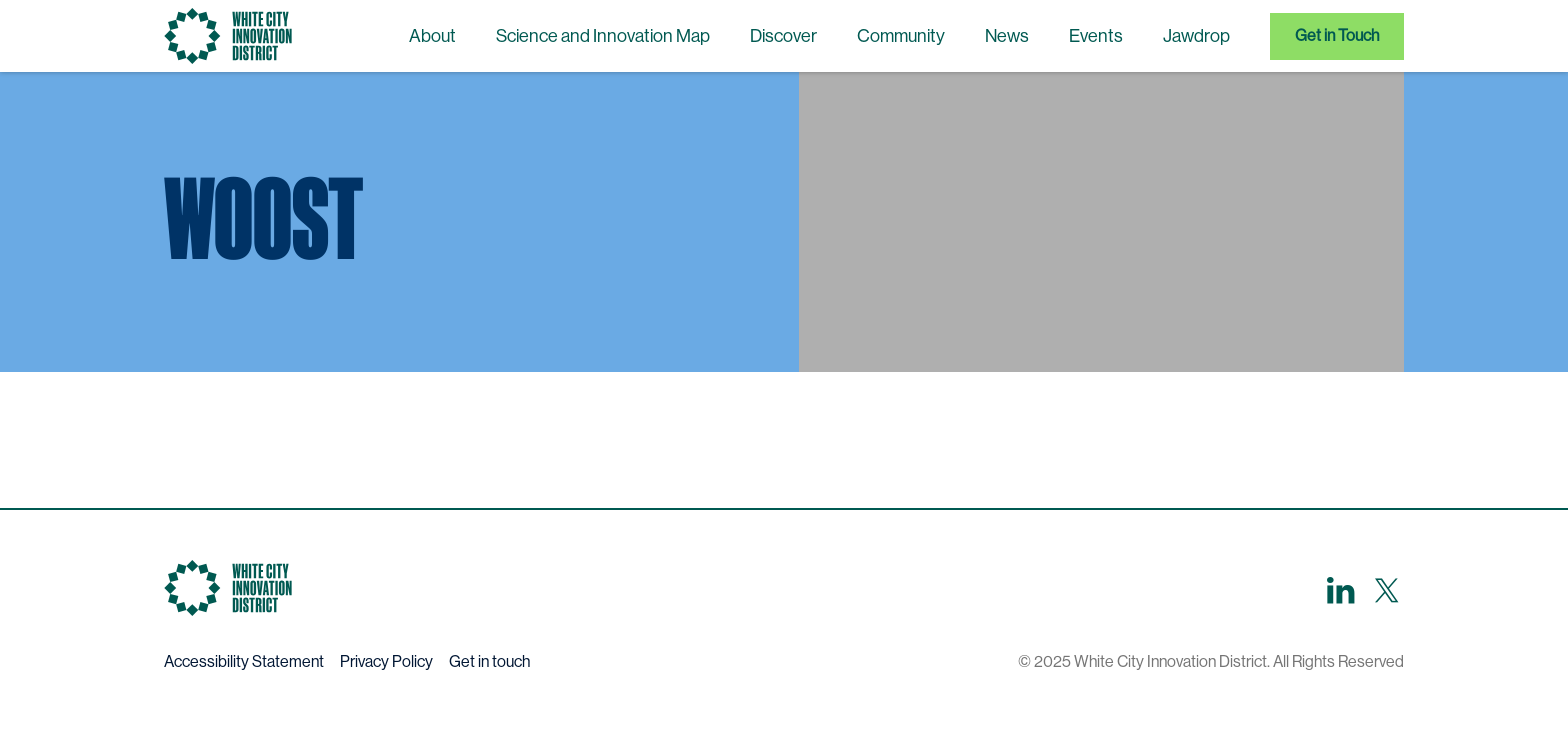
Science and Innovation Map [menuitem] (603, 36)
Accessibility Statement (244, 661)
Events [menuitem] (1096, 36)
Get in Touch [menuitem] (1337, 35)
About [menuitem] (432, 36)
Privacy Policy (386, 661)
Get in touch (489, 661)
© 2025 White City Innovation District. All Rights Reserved (1211, 661)
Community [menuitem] (901, 36)
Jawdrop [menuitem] (1196, 36)
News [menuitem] (1007, 36)
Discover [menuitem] (783, 36)
